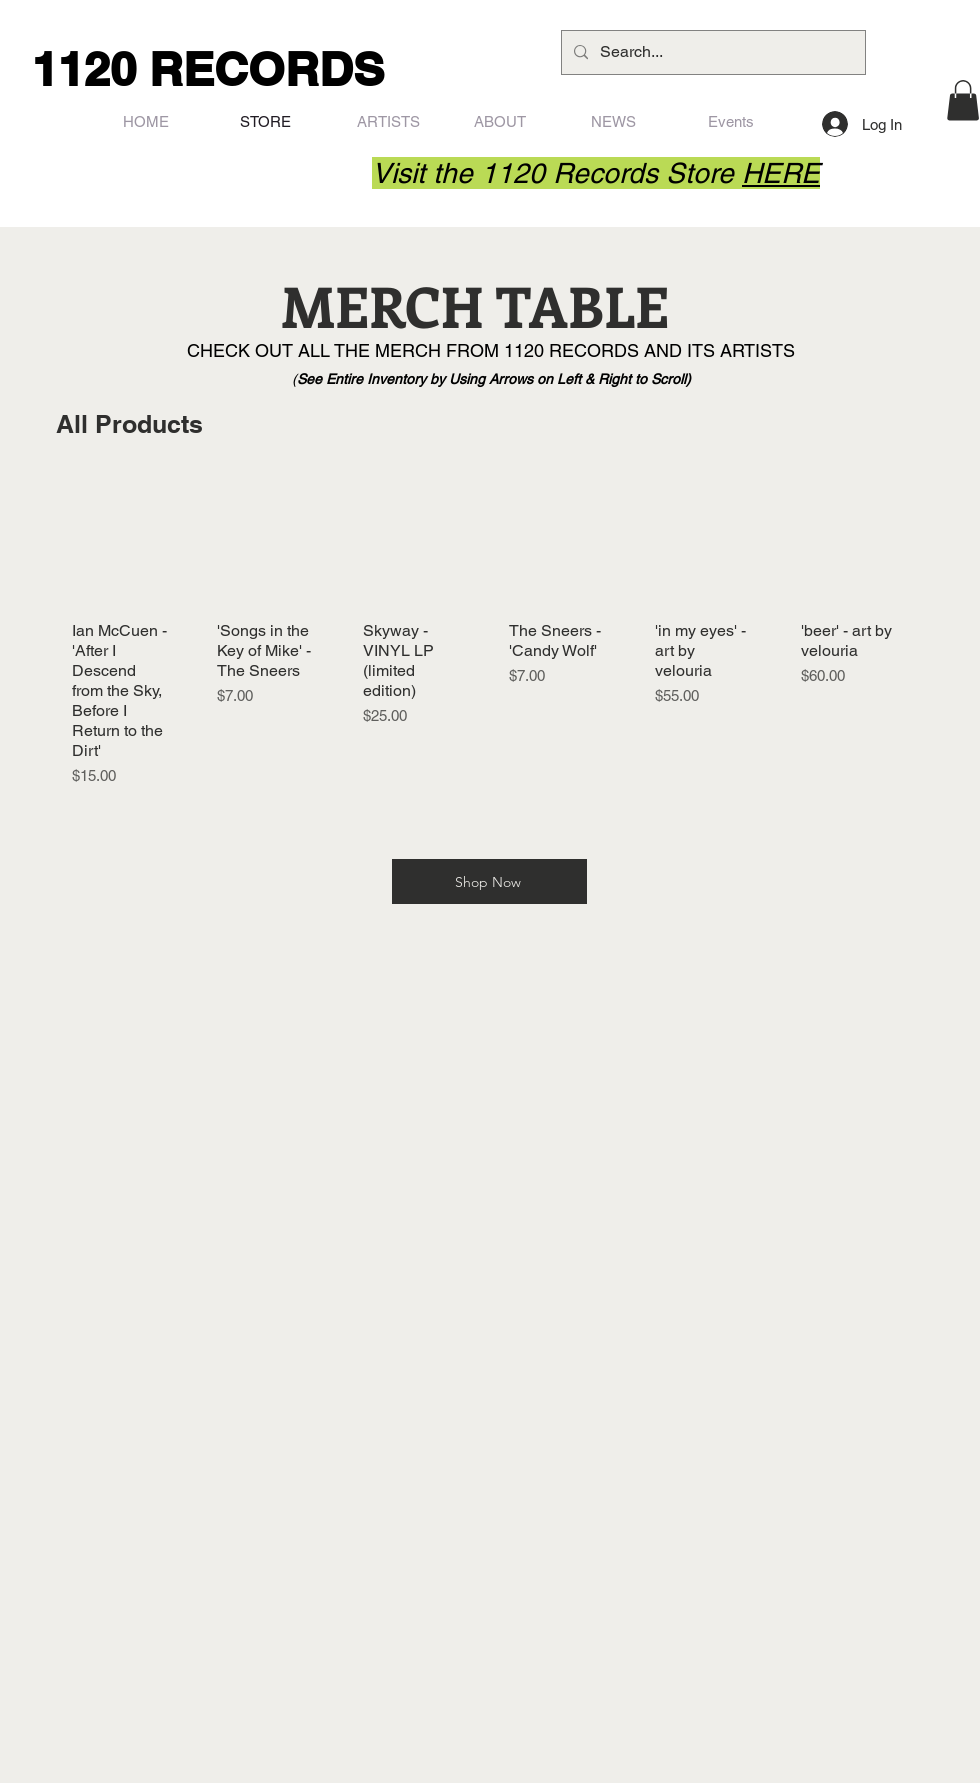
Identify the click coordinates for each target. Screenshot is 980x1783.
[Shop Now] (489, 881)
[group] (486, 639)
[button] (963, 100)
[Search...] (711, 52)
